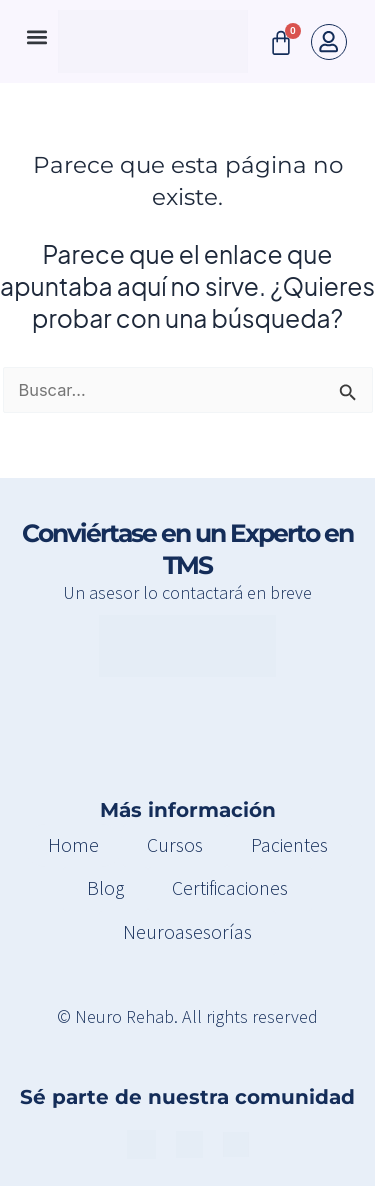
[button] (36, 36)
